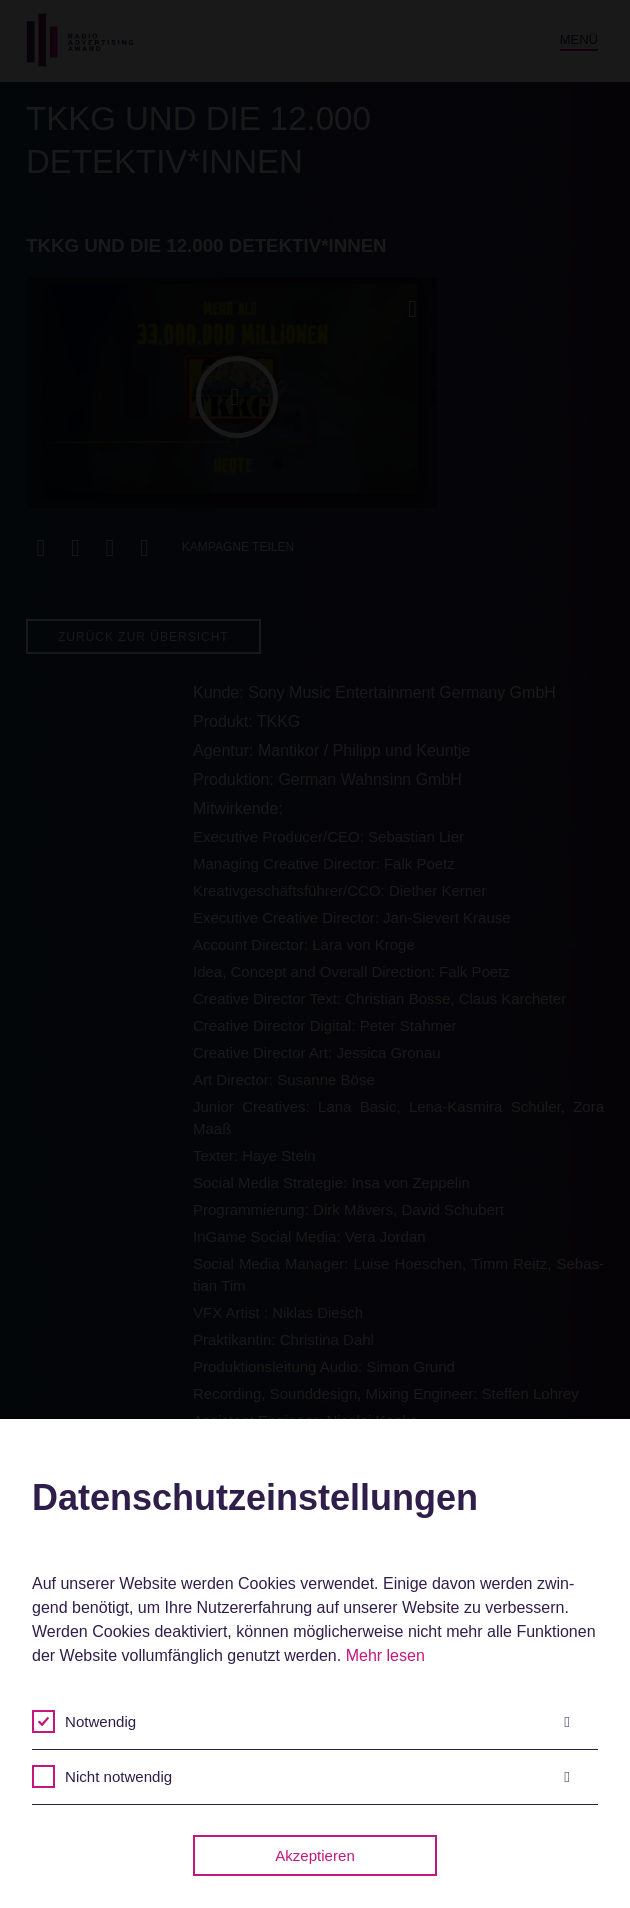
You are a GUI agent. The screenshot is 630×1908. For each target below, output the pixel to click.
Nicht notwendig (317, 1777)
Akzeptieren (315, 1855)
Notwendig (317, 1722)
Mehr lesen (385, 1655)
